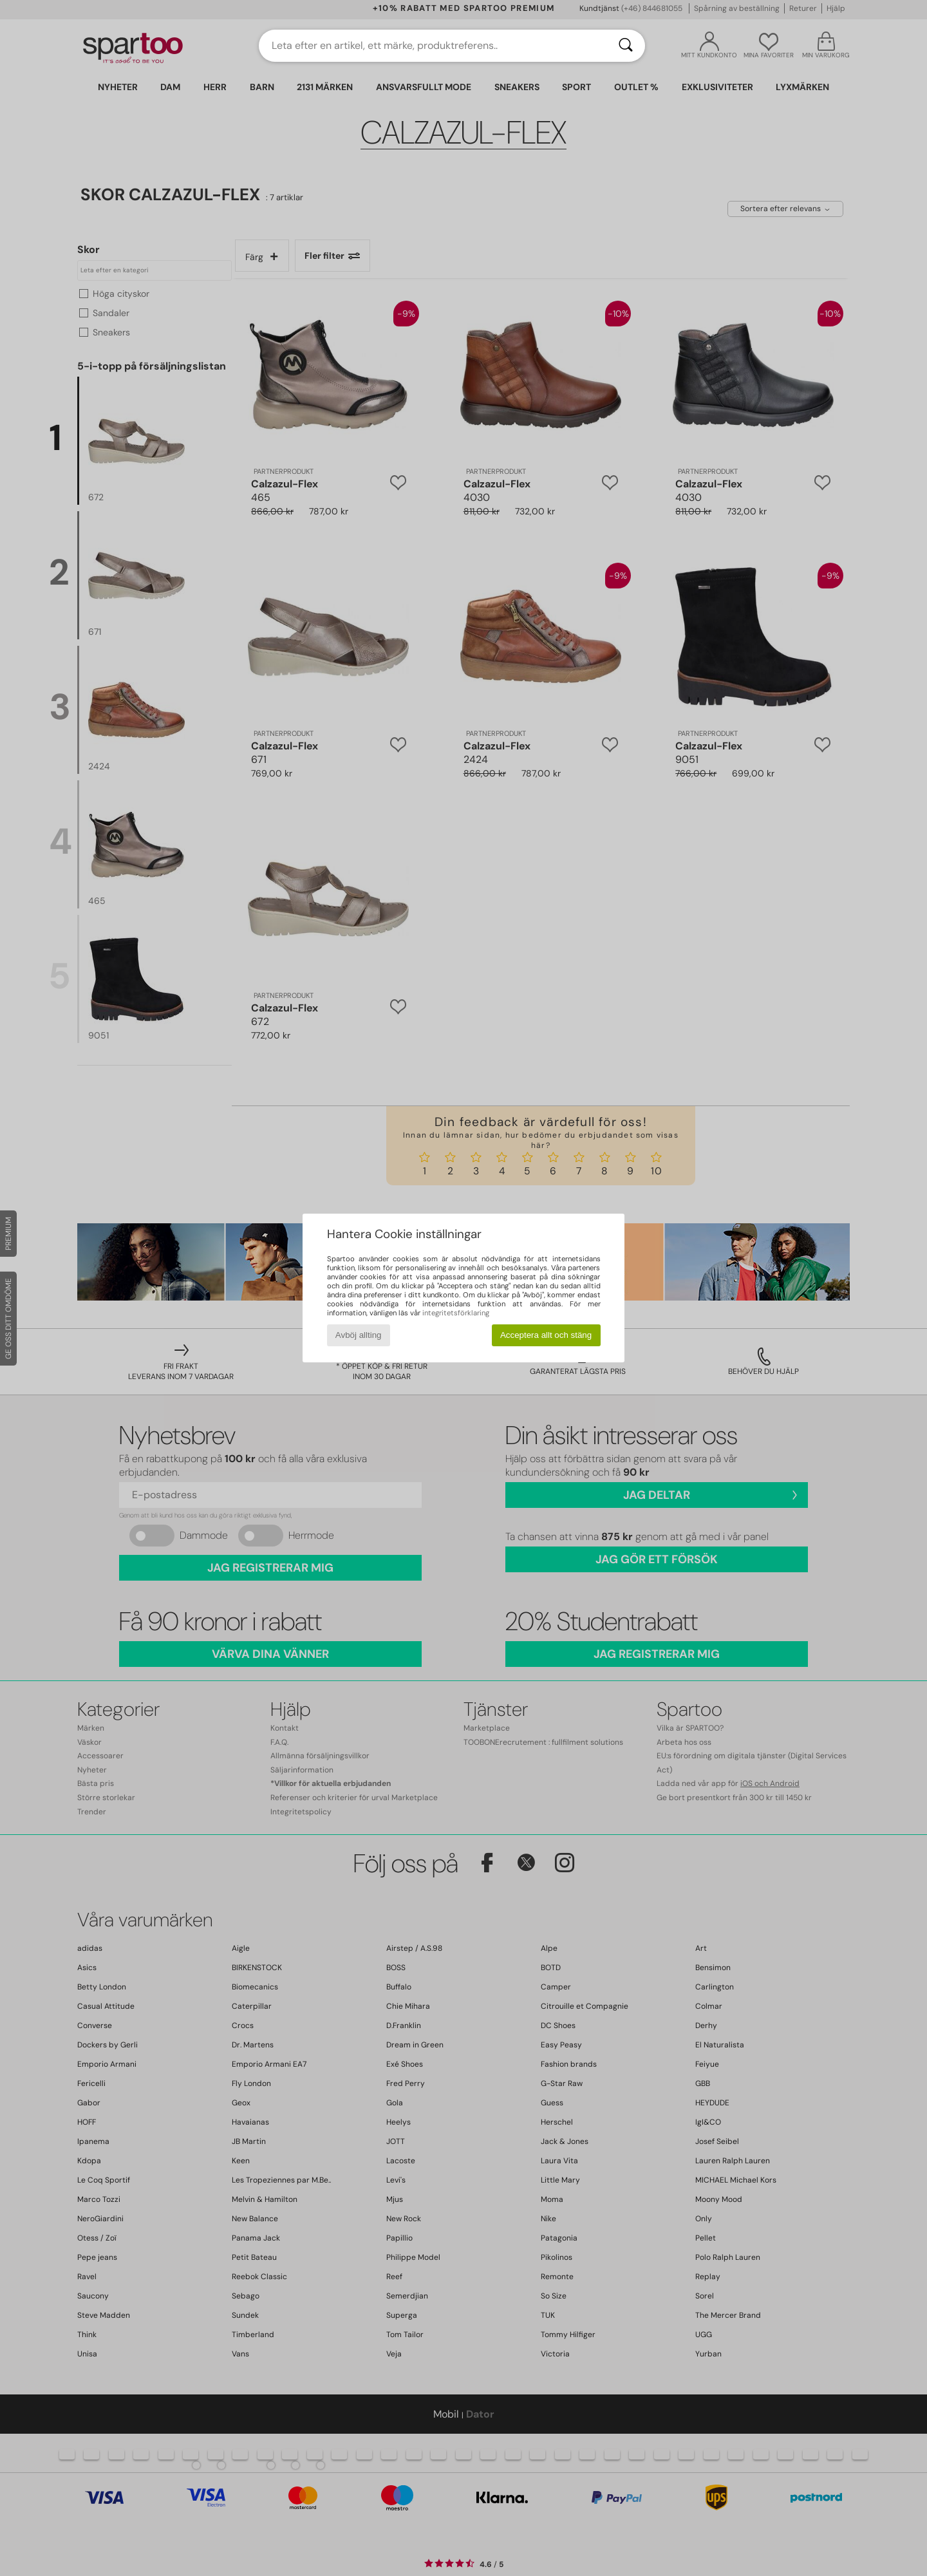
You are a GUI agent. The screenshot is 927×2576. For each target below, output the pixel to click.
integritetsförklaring (455, 1312)
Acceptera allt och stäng (546, 1335)
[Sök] (626, 46)
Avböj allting (358, 1335)
